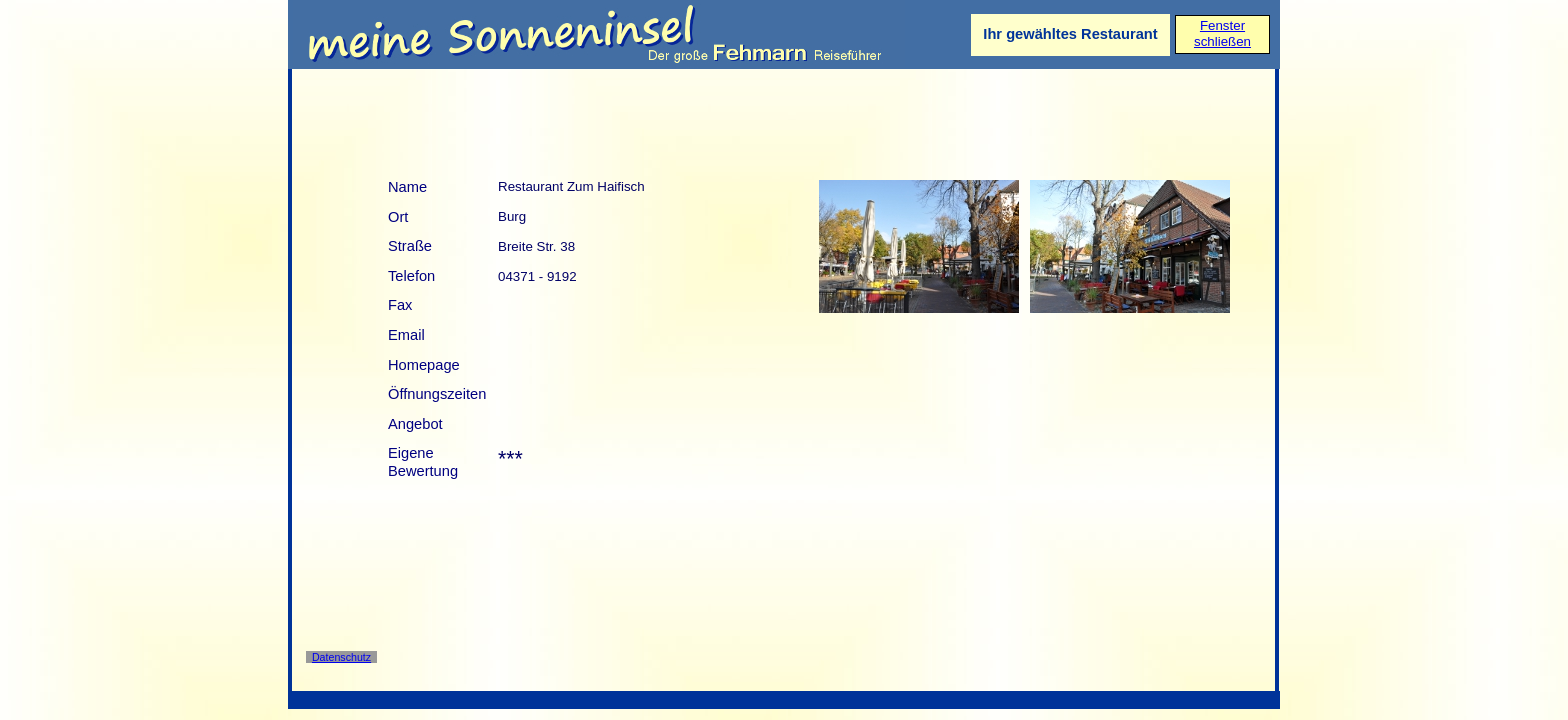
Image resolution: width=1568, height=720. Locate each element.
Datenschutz (341, 657)
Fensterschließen (1222, 33)
